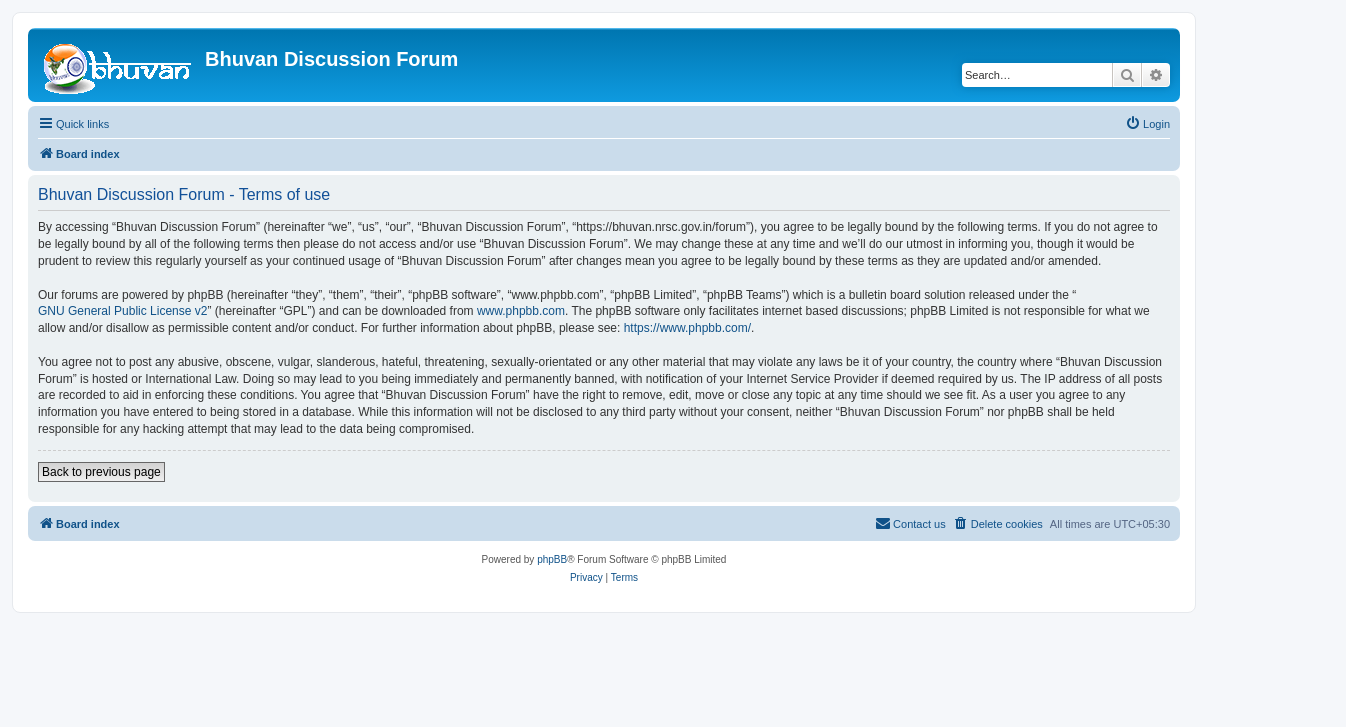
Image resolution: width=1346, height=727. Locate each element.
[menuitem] (1147, 124)
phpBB (552, 559)
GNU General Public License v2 (122, 311)
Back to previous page (101, 472)
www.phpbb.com (521, 311)
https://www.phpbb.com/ (687, 328)
